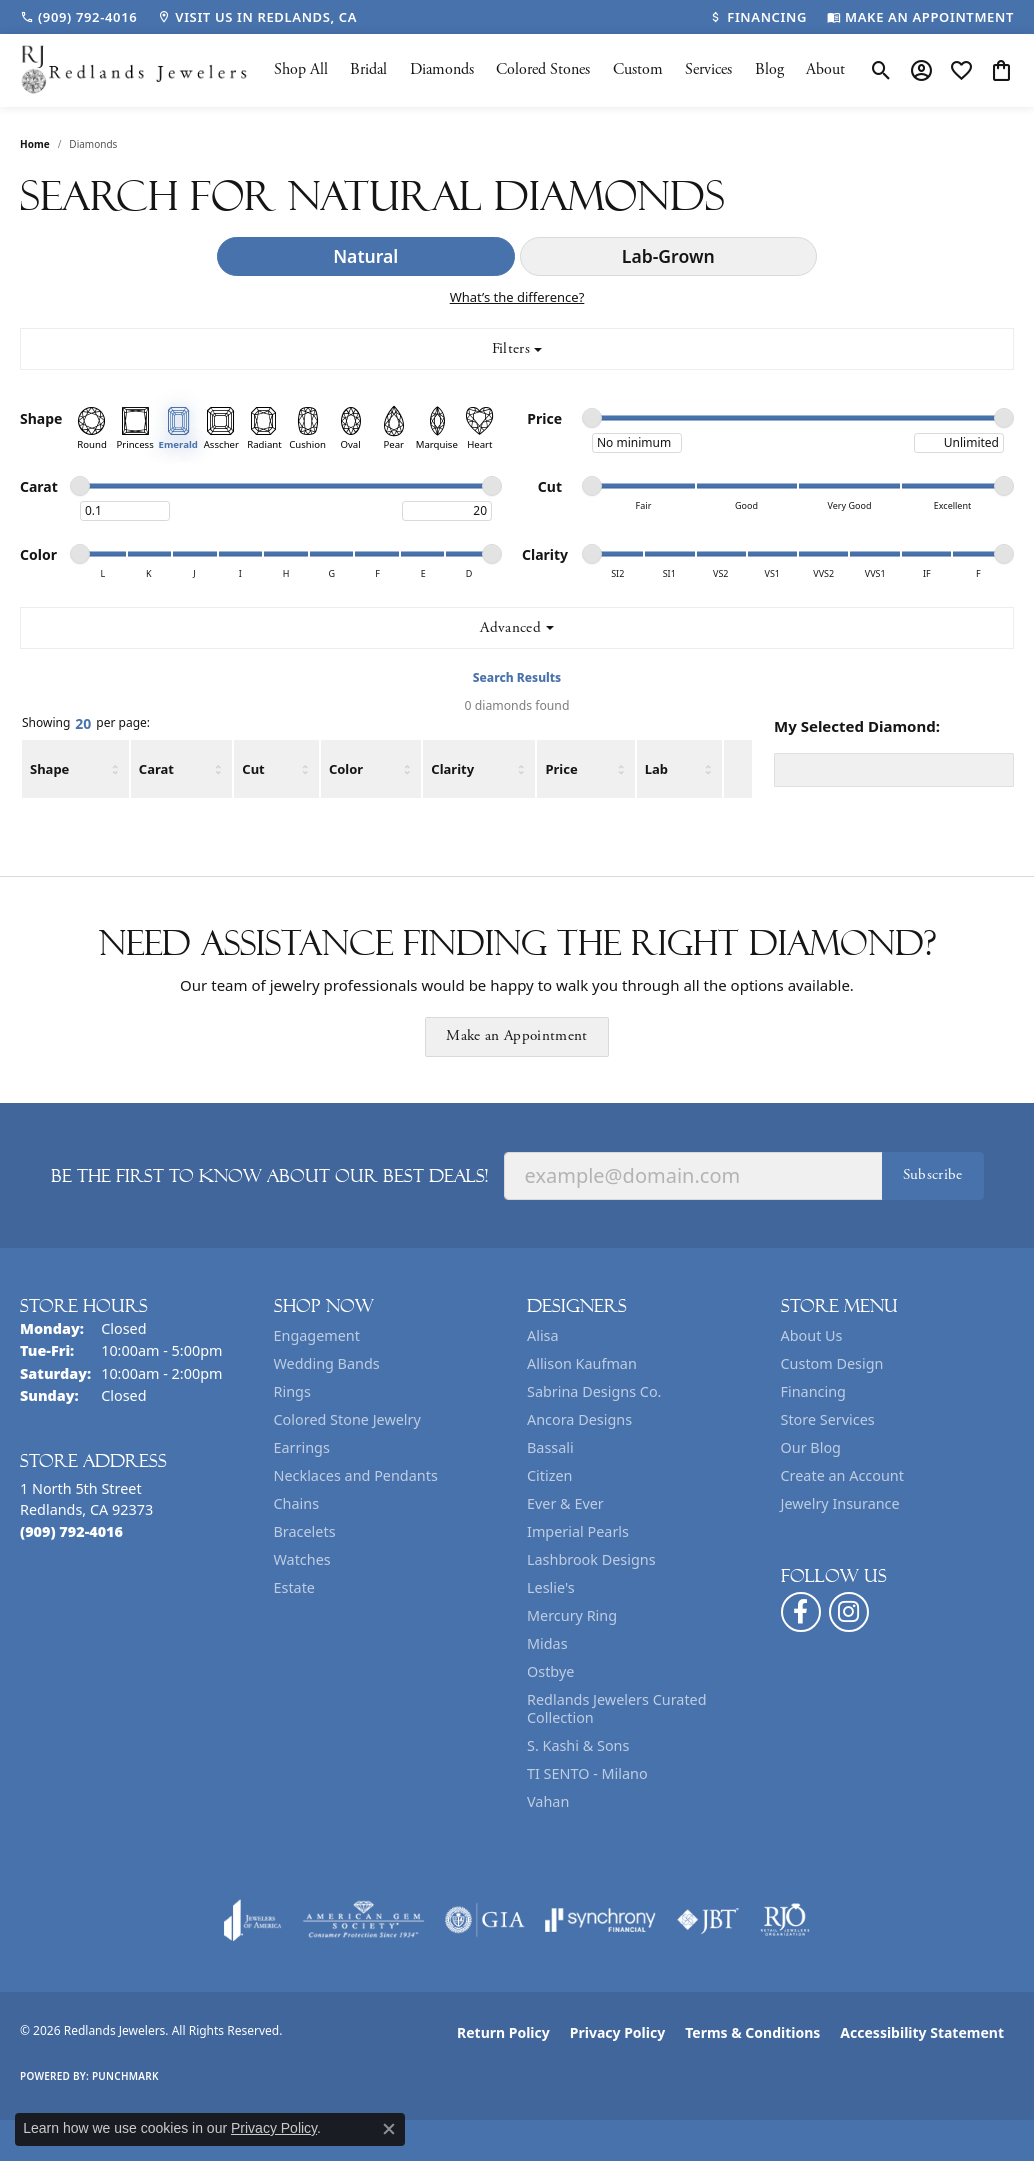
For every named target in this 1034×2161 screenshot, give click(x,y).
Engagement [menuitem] (317, 1335)
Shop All (301, 69)
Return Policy (503, 2032)
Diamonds (442, 69)
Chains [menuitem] (297, 1503)
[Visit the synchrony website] (600, 1920)
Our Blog (811, 1447)
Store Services (828, 1419)
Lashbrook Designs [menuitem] (591, 1559)
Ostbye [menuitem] (550, 1671)
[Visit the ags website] (363, 1920)
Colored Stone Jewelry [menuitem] (347, 1419)
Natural (365, 256)
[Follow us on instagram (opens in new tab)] (849, 1612)
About (825, 69)
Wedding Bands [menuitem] (327, 1363)
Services (708, 69)
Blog (769, 69)
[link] (78, 17)
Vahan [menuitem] (548, 1801)
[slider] (592, 418)
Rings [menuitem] (292, 1391)
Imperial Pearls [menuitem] (578, 1531)
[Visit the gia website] (485, 1920)
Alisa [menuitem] (543, 1335)
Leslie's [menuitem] (551, 1587)
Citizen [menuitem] (550, 1475)
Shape (49, 769)
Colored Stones (543, 69)
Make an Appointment (516, 1035)
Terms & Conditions (752, 2032)
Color (346, 769)
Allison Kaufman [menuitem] (582, 1363)
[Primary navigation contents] (559, 70)
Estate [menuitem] (294, 1587)
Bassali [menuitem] (550, 1447)
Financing (813, 1391)
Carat (156, 769)
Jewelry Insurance (840, 1503)
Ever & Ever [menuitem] (565, 1503)
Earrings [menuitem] (302, 1447)
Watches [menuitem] (302, 1559)
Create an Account (842, 1475)
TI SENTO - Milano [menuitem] (587, 1773)
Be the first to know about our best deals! (269, 1176)
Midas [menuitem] (547, 1643)
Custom (638, 69)
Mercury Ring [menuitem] (572, 1615)
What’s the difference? (517, 297)
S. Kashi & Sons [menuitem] (578, 1745)
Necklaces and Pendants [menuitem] (356, 1475)
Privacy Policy (617, 2032)
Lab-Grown (668, 256)
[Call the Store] (71, 1531)
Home (35, 144)
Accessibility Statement (922, 2032)
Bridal (368, 69)
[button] (881, 70)
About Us (812, 1335)
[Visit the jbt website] (708, 1920)
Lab (656, 769)
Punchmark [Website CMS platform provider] (125, 2076)
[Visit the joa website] (253, 1920)
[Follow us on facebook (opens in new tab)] (801, 1612)
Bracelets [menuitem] (305, 1531)
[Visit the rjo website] (785, 1920)
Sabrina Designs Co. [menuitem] (594, 1391)
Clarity (452, 769)
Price (561, 769)
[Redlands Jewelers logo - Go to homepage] (135, 70)
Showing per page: (86, 724)
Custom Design (832, 1363)
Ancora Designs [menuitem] (579, 1419)
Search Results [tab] (517, 677)
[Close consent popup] (389, 2129)
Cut (253, 769)
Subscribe (933, 1174)
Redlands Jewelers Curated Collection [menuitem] (617, 1708)
